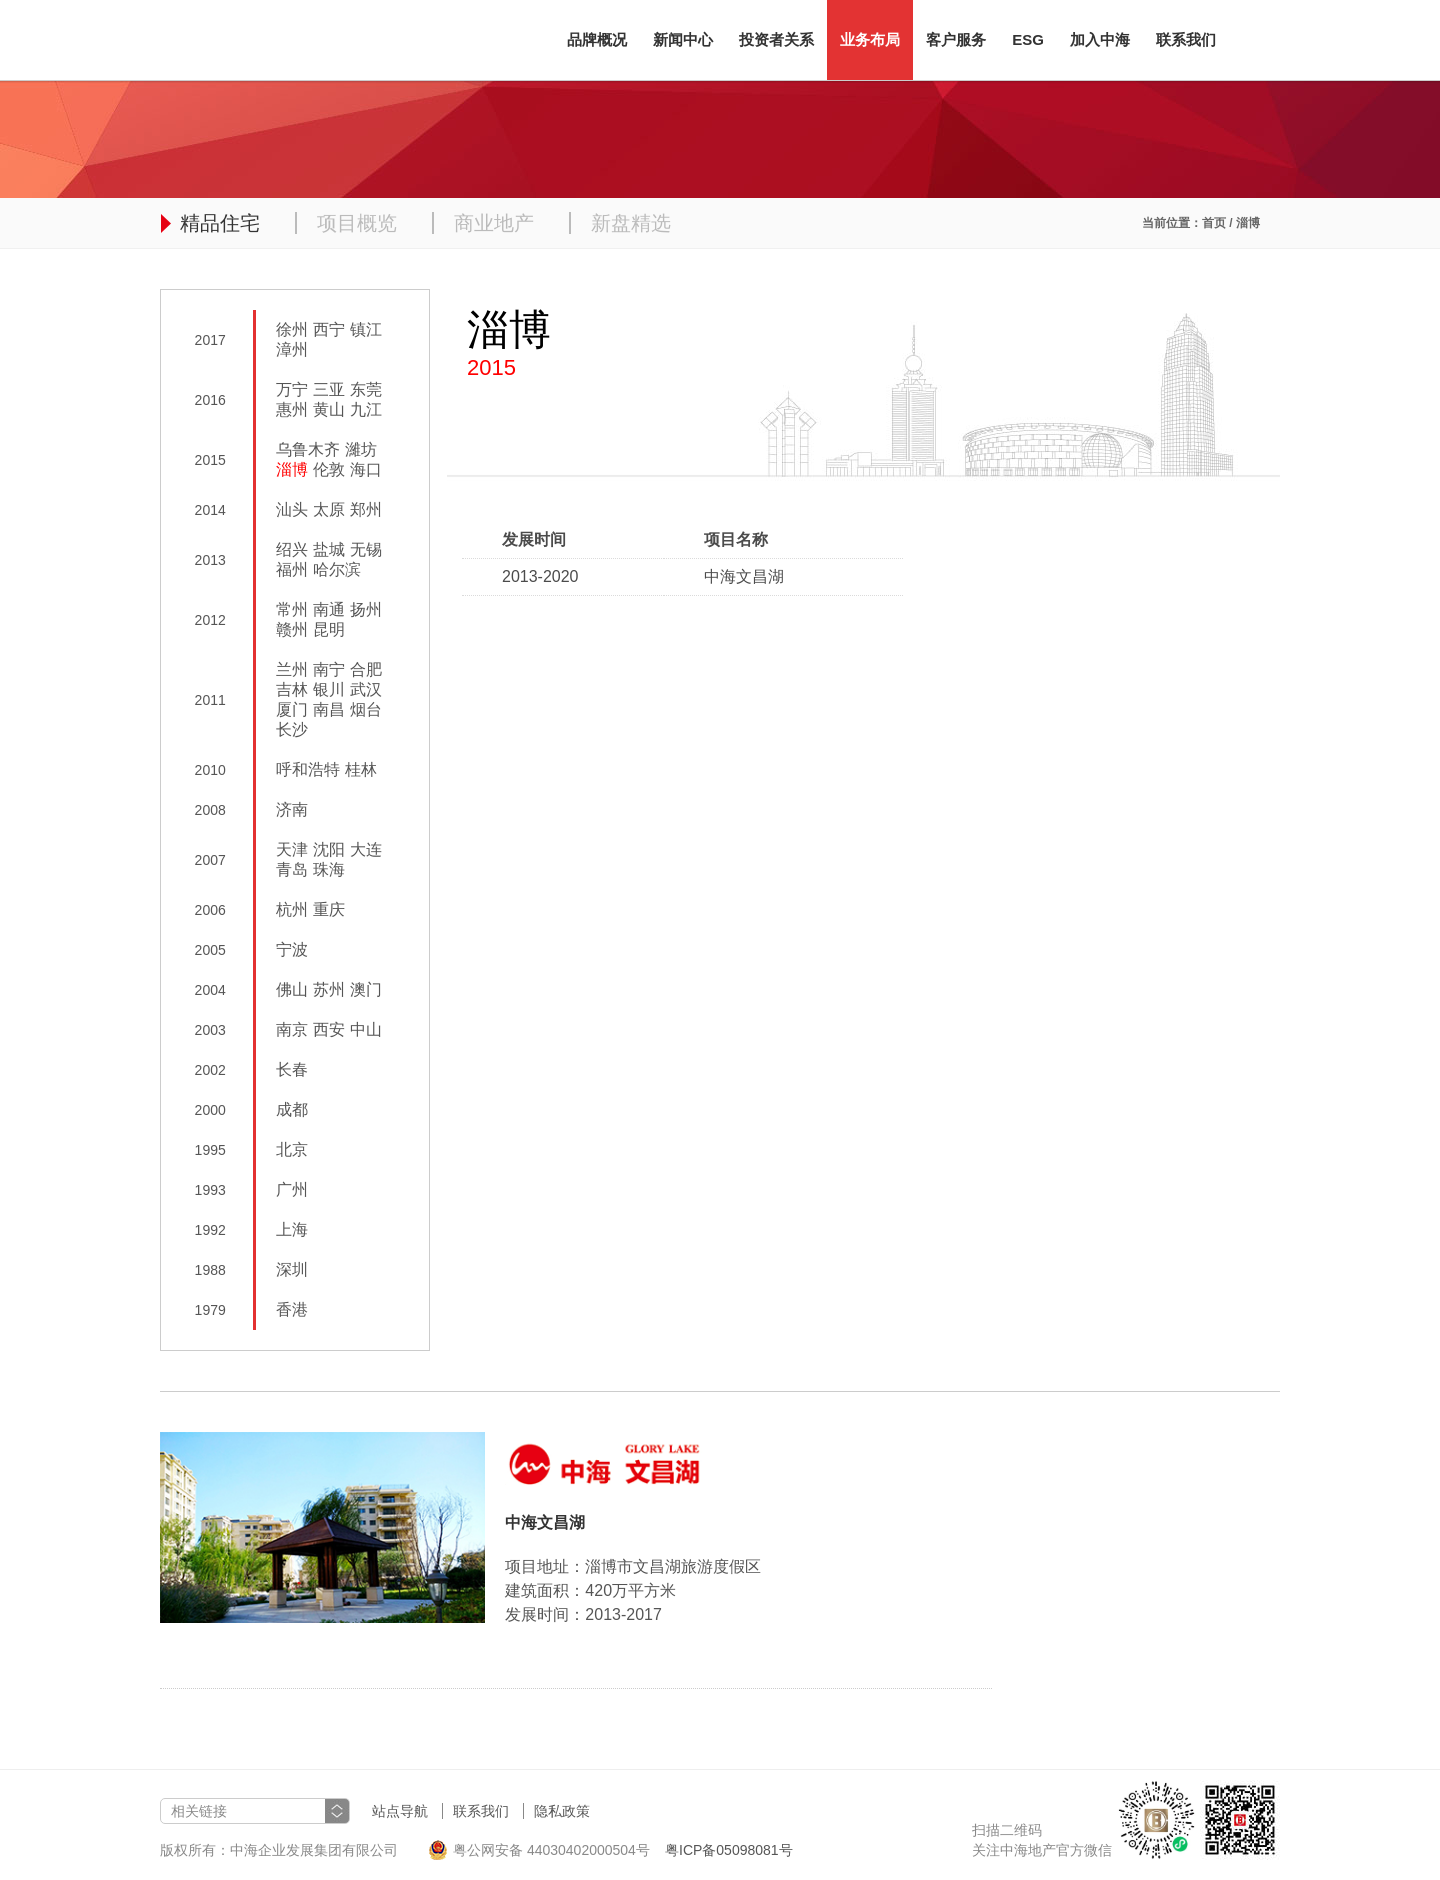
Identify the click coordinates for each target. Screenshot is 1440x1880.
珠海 (329, 869)
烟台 (366, 709)
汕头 (292, 509)
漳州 (292, 349)
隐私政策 (562, 1811)
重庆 (329, 909)
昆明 (329, 629)
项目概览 (357, 223)
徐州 (292, 329)
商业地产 (494, 223)
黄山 (329, 409)
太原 (329, 509)
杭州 (292, 909)
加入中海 (1100, 39)
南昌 (329, 709)
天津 (292, 849)
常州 (292, 609)
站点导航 (400, 1811)
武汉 (366, 689)
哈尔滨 (337, 569)
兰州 (292, 669)
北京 (292, 1149)
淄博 (292, 469)
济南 (292, 809)
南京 (292, 1029)
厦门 (292, 709)
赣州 (292, 629)
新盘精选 (631, 223)
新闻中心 (683, 39)
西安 (329, 1029)
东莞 (366, 389)
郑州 (366, 509)
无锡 (366, 549)
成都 (292, 1109)
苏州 (329, 989)
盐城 (329, 549)
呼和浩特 (308, 769)
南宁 (329, 669)
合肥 (366, 669)
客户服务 (956, 39)
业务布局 (870, 39)
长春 (292, 1069)
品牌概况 (597, 39)
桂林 (361, 769)
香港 (292, 1309)
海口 (366, 469)
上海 (292, 1229)
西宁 (329, 329)
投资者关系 (776, 39)
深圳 (292, 1269)
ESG (1028, 39)
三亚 (329, 389)
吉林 (292, 689)
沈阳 (329, 849)
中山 (366, 1029)
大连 (366, 849)
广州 (292, 1189)
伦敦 (329, 469)
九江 (366, 409)
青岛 (292, 869)
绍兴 (292, 549)
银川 (329, 689)
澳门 (366, 989)
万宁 (292, 389)
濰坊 (361, 449)
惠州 (292, 409)
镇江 (366, 329)
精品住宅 (220, 223)
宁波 (292, 949)
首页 (1214, 223)
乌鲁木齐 (308, 449)
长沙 (292, 729)
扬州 (366, 609)
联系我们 (1186, 39)
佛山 (292, 989)
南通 (329, 609)
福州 (292, 569)
